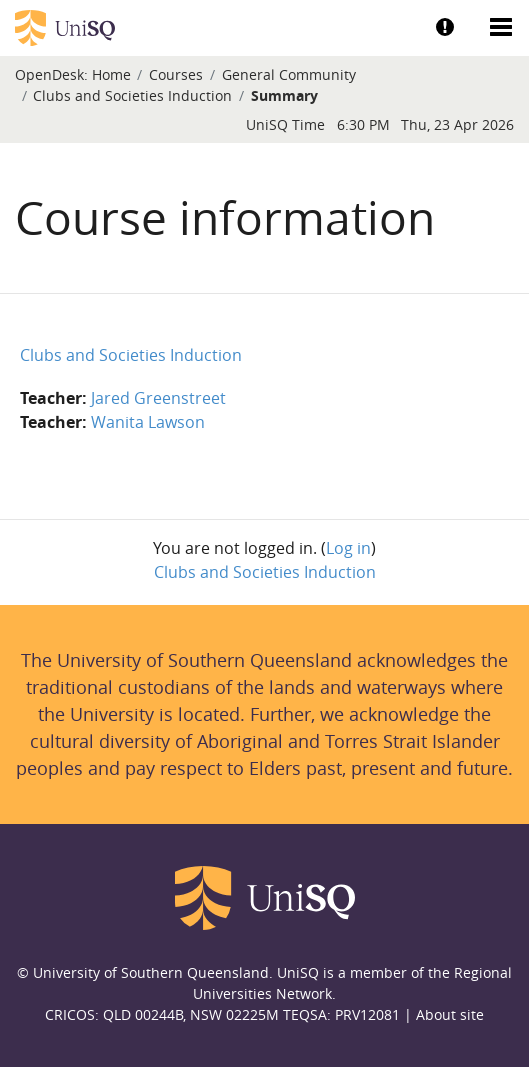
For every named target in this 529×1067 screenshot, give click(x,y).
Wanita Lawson (148, 422)
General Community (289, 74)
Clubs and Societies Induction (132, 95)
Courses (176, 74)
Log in (348, 548)
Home (111, 74)
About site (450, 1014)
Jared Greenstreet (158, 398)
